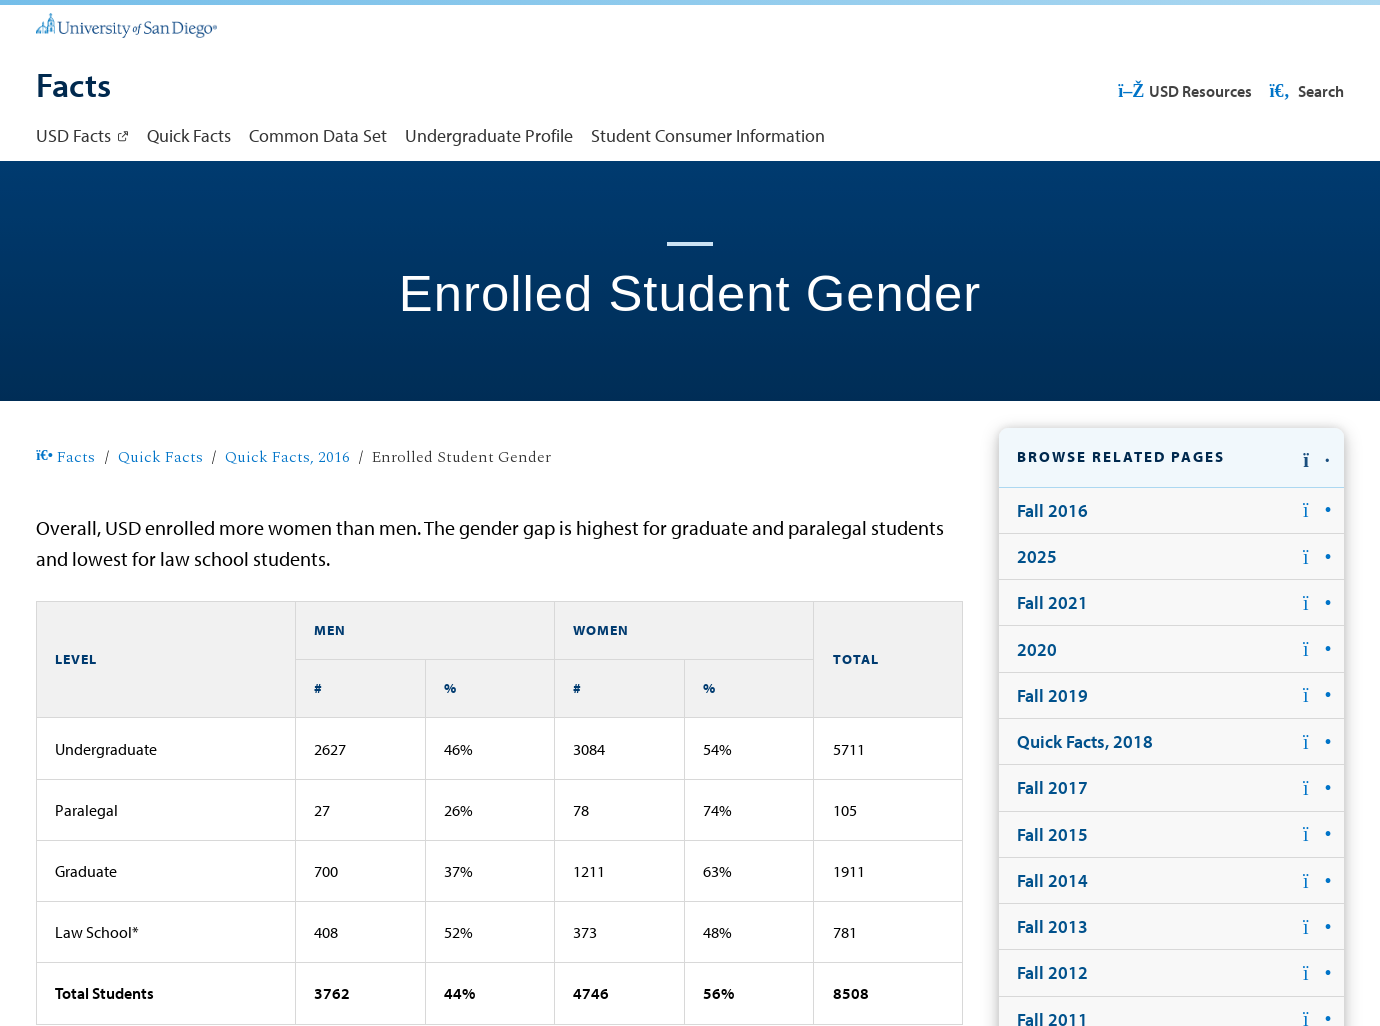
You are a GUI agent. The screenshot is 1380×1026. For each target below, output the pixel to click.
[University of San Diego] (126, 24)
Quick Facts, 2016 (287, 458)
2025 (1037, 556)
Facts (65, 458)
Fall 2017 (1052, 787)
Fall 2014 (1052, 880)
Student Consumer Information (708, 135)
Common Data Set (318, 135)
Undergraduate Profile (489, 135)
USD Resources (1185, 91)
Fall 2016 (1052, 510)
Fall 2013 (1052, 926)
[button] (1171, 457)
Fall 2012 (1052, 972)
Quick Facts (189, 135)
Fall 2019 (1052, 695)
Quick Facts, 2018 (1085, 741)
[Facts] (73, 87)
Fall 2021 (1052, 602)
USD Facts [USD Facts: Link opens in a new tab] (73, 135)
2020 (1037, 649)
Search (1305, 91)
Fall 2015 (1052, 834)
